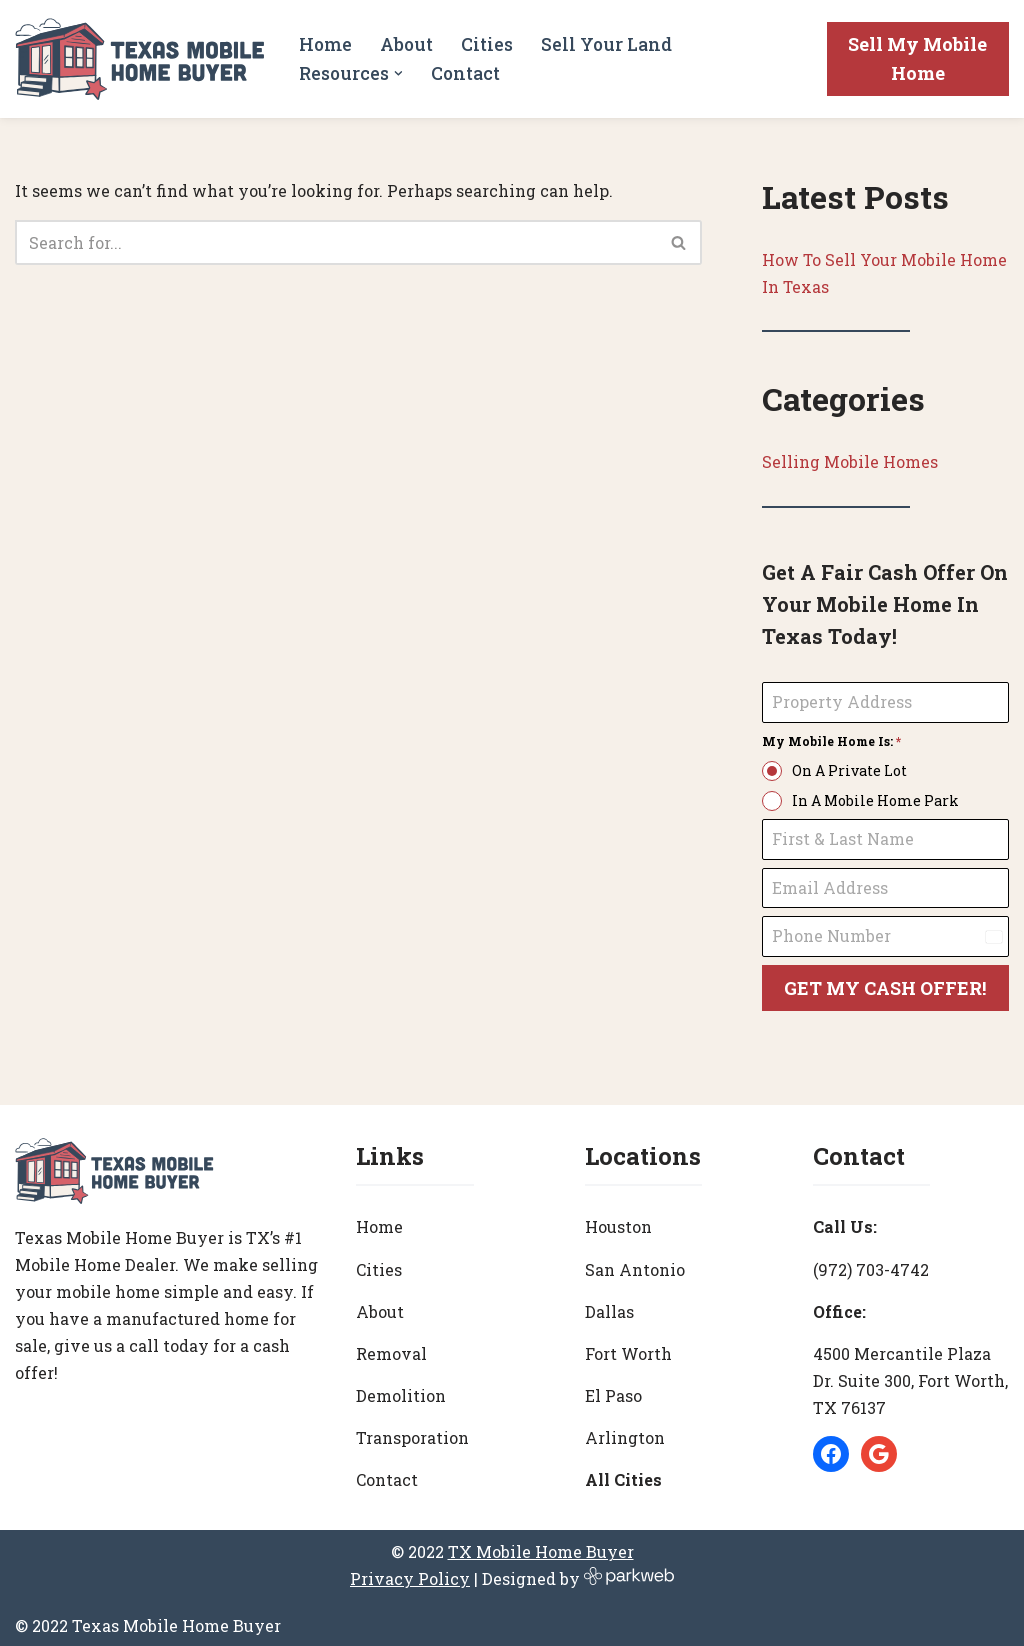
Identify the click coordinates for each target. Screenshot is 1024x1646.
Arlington (625, 1432)
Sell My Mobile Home (917, 58)
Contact (466, 73)
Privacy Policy (410, 1573)
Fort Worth (628, 1348)
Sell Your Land (606, 44)
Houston (618, 1221)
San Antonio (635, 1263)
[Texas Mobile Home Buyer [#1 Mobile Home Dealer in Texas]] (140, 59)
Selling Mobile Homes (850, 462)
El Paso (613, 1390)
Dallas (609, 1306)
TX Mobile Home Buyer (541, 1546)
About (406, 44)
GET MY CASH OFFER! (885, 989)
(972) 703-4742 (871, 1263)
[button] (399, 73)
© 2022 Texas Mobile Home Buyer (148, 1620)
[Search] (336, 242)
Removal (391, 1348)
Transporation (412, 1432)
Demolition (401, 1390)
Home (325, 44)
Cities (487, 44)
